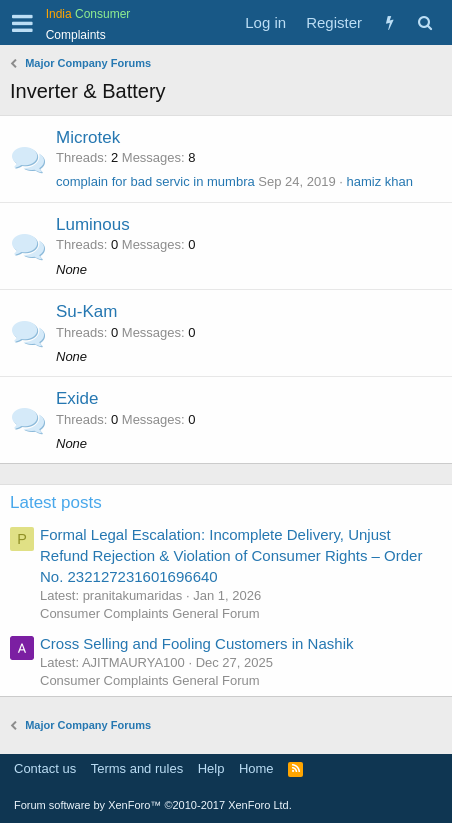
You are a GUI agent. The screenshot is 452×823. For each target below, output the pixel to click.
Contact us (45, 768)
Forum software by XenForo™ (153, 805)
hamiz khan (380, 181)
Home (256, 768)
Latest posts (56, 502)
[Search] (424, 22)
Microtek (88, 137)
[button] (22, 23)
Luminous (93, 224)
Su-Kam (86, 311)
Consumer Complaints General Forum (150, 613)
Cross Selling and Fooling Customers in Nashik (196, 643)
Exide (77, 398)
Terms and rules (137, 768)
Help (211, 768)
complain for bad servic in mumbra (155, 181)
